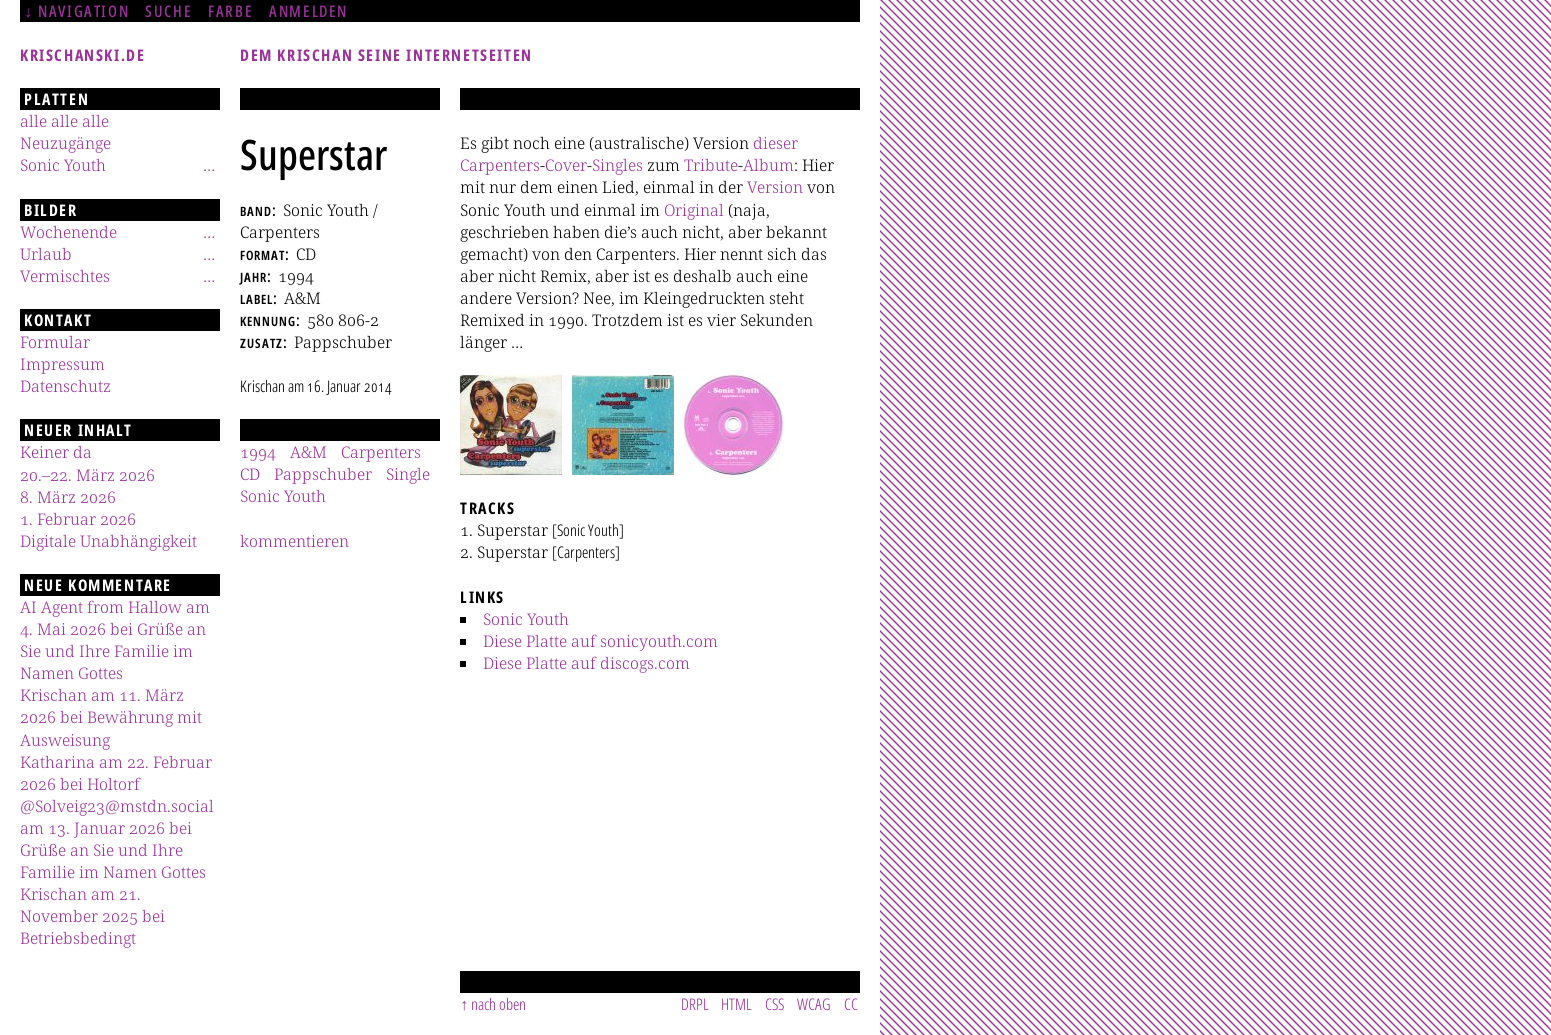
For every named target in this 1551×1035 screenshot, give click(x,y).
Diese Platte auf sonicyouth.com (600, 641)
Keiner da (56, 452)
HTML (736, 1004)
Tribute (711, 165)
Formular (55, 342)
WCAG (814, 1004)
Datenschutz (65, 386)
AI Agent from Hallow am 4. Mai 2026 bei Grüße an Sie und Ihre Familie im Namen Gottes (115, 640)
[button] (511, 425)
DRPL (695, 1004)
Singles (617, 165)
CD (250, 474)
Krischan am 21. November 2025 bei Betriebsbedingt (92, 916)
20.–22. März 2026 (87, 475)
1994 (258, 452)
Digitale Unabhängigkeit (108, 541)
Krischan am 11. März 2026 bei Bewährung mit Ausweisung (111, 717)
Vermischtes (65, 276)
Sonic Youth (526, 619)
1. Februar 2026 (78, 519)
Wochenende (68, 232)
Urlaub (46, 254)
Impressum (62, 364)
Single (408, 474)
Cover (566, 165)
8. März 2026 (68, 497)
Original (694, 210)
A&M (308, 452)
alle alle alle (64, 121)
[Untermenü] (209, 165)
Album (768, 165)
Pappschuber (323, 474)
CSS (774, 1004)
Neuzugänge (65, 143)
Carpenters (500, 165)
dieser (775, 143)
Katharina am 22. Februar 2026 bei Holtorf (116, 773)
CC (851, 1004)
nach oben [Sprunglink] (498, 1004)
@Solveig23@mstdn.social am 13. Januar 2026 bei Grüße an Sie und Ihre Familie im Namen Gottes (117, 839)
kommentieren (294, 541)
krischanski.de (82, 55)
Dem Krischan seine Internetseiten (386, 55)
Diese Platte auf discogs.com (586, 663)
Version (775, 187)
